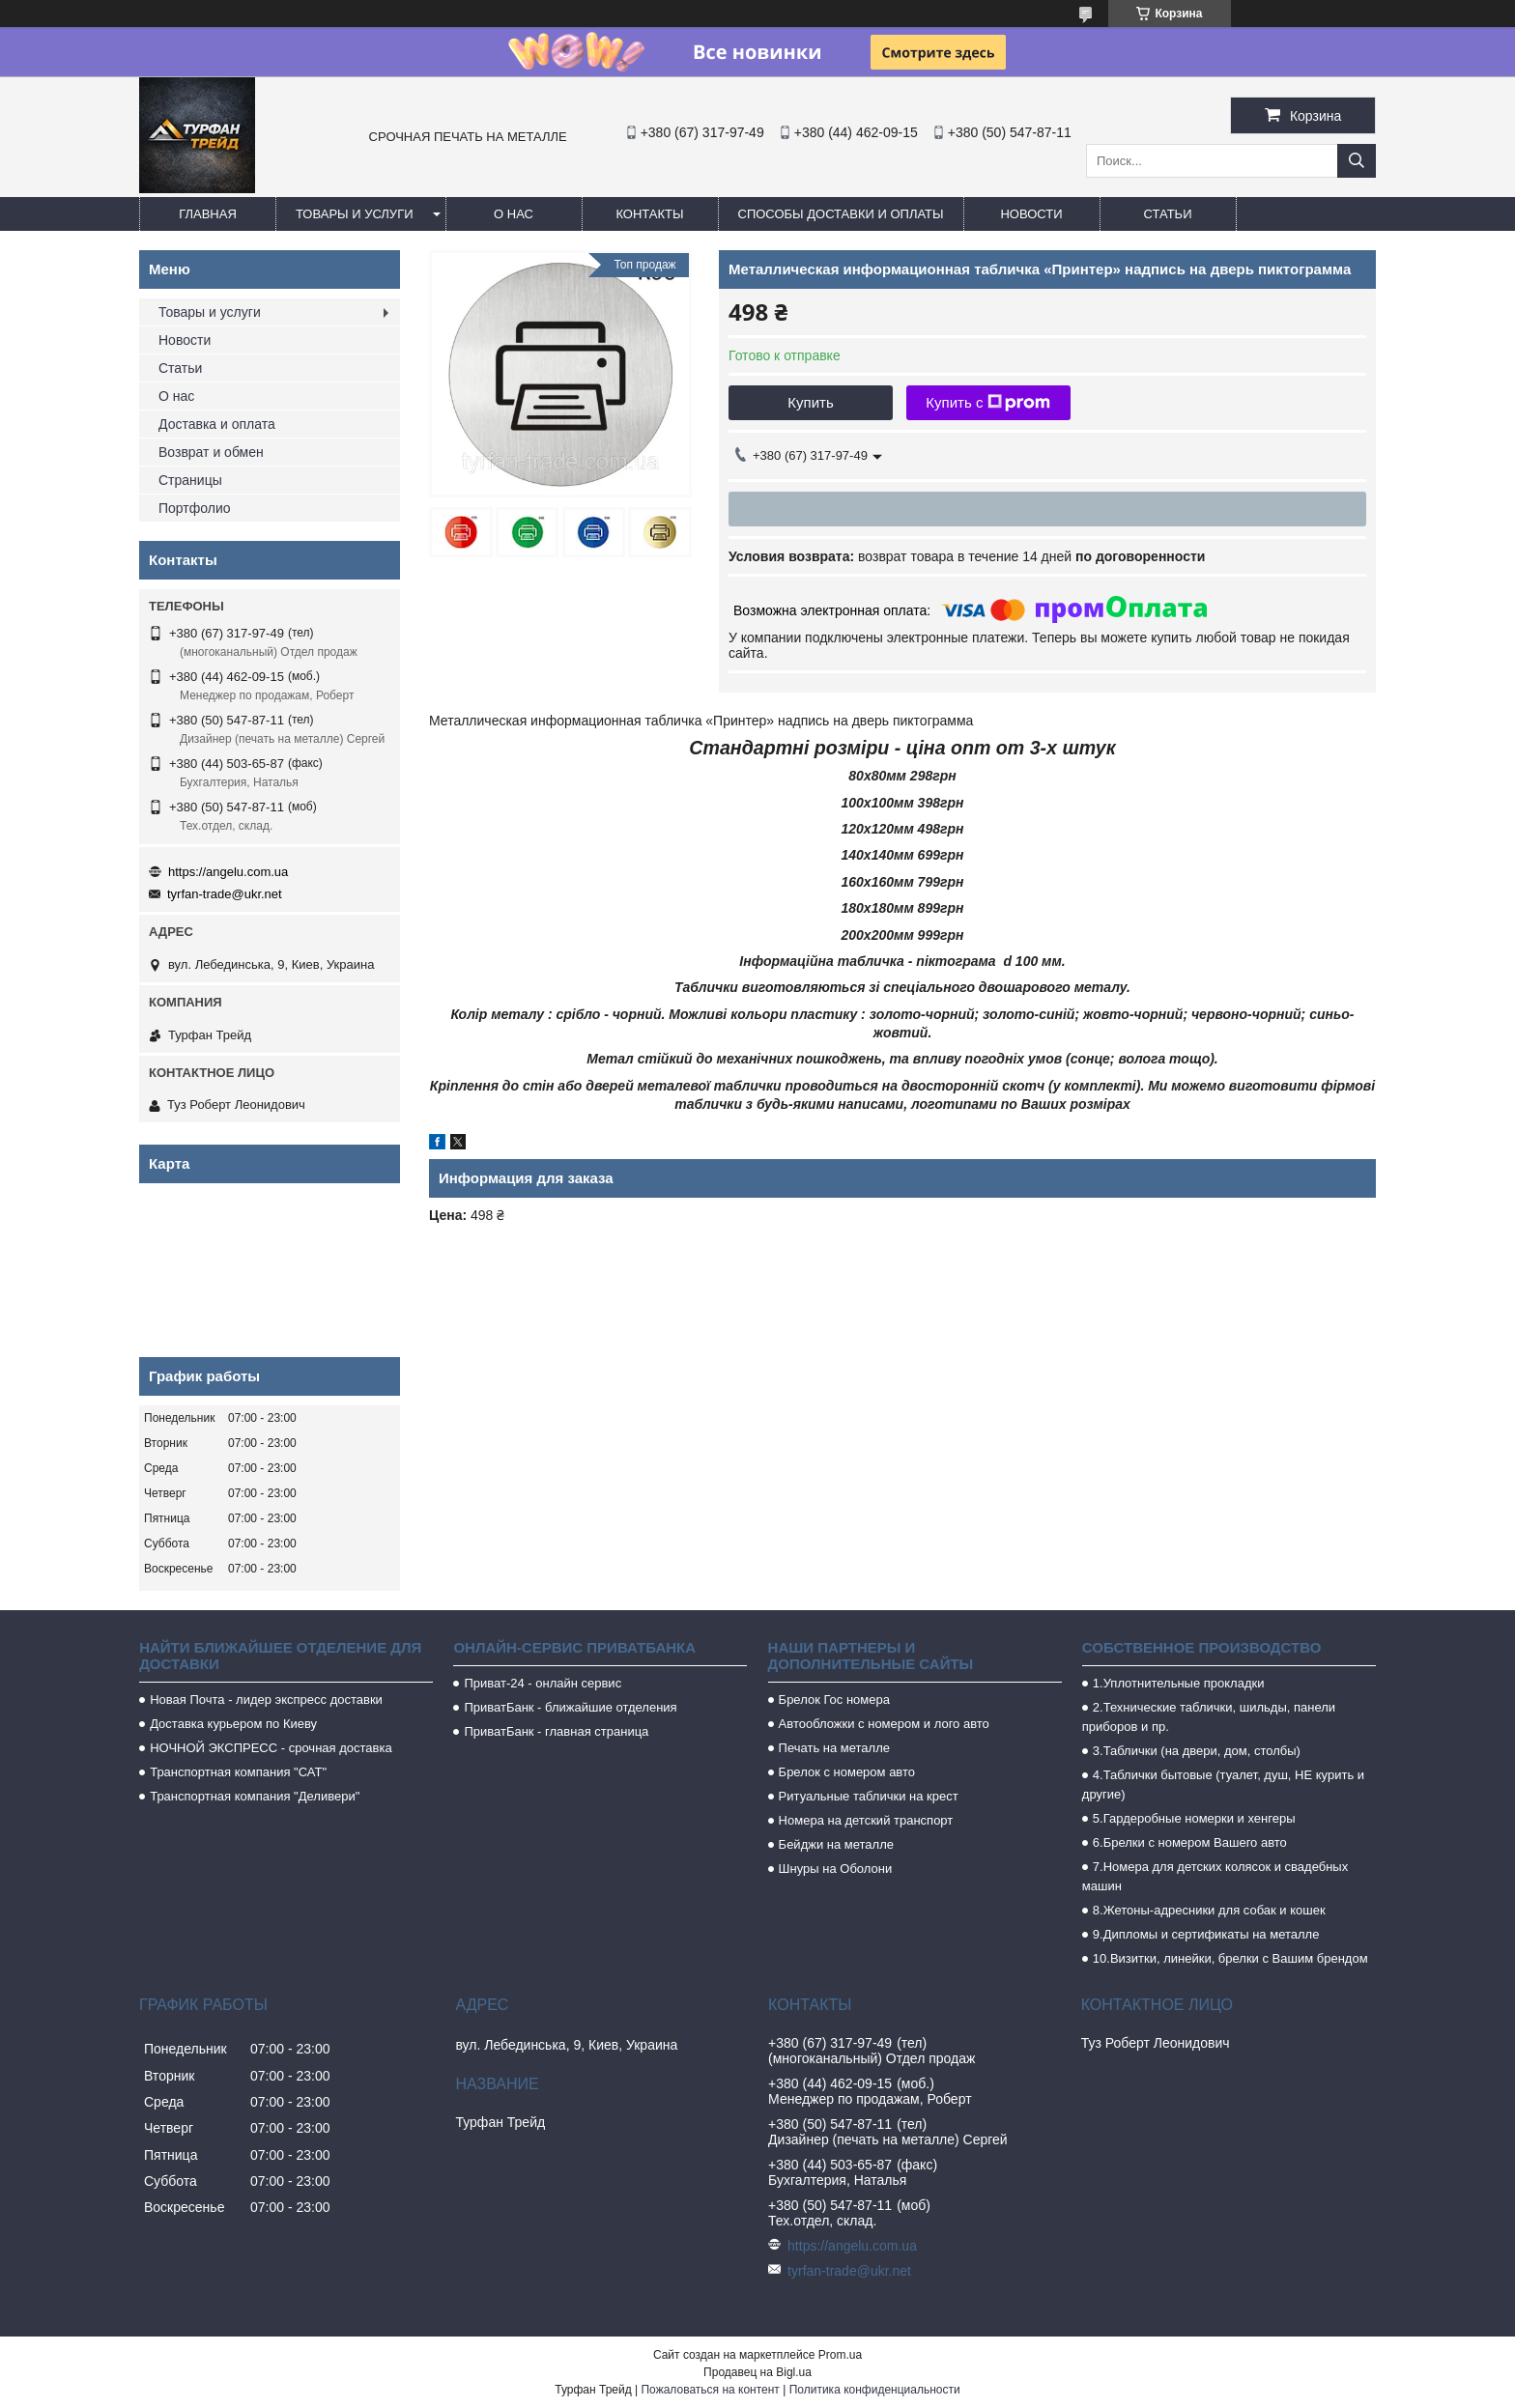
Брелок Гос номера (834, 1699)
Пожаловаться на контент (710, 2389)
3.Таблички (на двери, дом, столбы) (1197, 1750)
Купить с (988, 402)
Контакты (649, 214)
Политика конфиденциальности (874, 2389)
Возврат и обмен (211, 452)
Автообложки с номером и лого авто (884, 1723)
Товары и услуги (355, 214)
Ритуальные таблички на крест (868, 1796)
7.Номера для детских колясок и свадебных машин (1215, 1876)
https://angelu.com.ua (228, 871)
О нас (513, 214)
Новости (1031, 214)
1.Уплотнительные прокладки (1179, 1683)
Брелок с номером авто (847, 1772)
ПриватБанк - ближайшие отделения (570, 1707)
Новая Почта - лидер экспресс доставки (266, 1699)
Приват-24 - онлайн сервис (542, 1683)
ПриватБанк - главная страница (556, 1731)
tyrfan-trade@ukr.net (224, 894)
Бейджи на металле (836, 1844)
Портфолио (194, 508)
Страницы (190, 480)
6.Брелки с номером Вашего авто (1190, 1842)
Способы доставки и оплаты (841, 214)
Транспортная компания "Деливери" (254, 1796)
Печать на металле (834, 1748)
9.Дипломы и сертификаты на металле (1206, 1934)
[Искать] (1356, 161)
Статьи (1168, 214)
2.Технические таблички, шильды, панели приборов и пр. (1208, 1717)
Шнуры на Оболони (836, 1868)
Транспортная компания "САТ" (238, 1772)
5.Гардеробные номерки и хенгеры (1194, 1818)
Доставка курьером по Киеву (233, 1723)
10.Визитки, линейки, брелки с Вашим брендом (1230, 1958)
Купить (810, 402)
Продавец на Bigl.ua (757, 2372)
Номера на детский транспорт (866, 1820)
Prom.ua (840, 2355)
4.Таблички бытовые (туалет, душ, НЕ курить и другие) (1223, 1784)
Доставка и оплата (216, 424)
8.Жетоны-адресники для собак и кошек (1209, 1910)
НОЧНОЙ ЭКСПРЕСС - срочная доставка (270, 1748)
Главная (208, 214)
